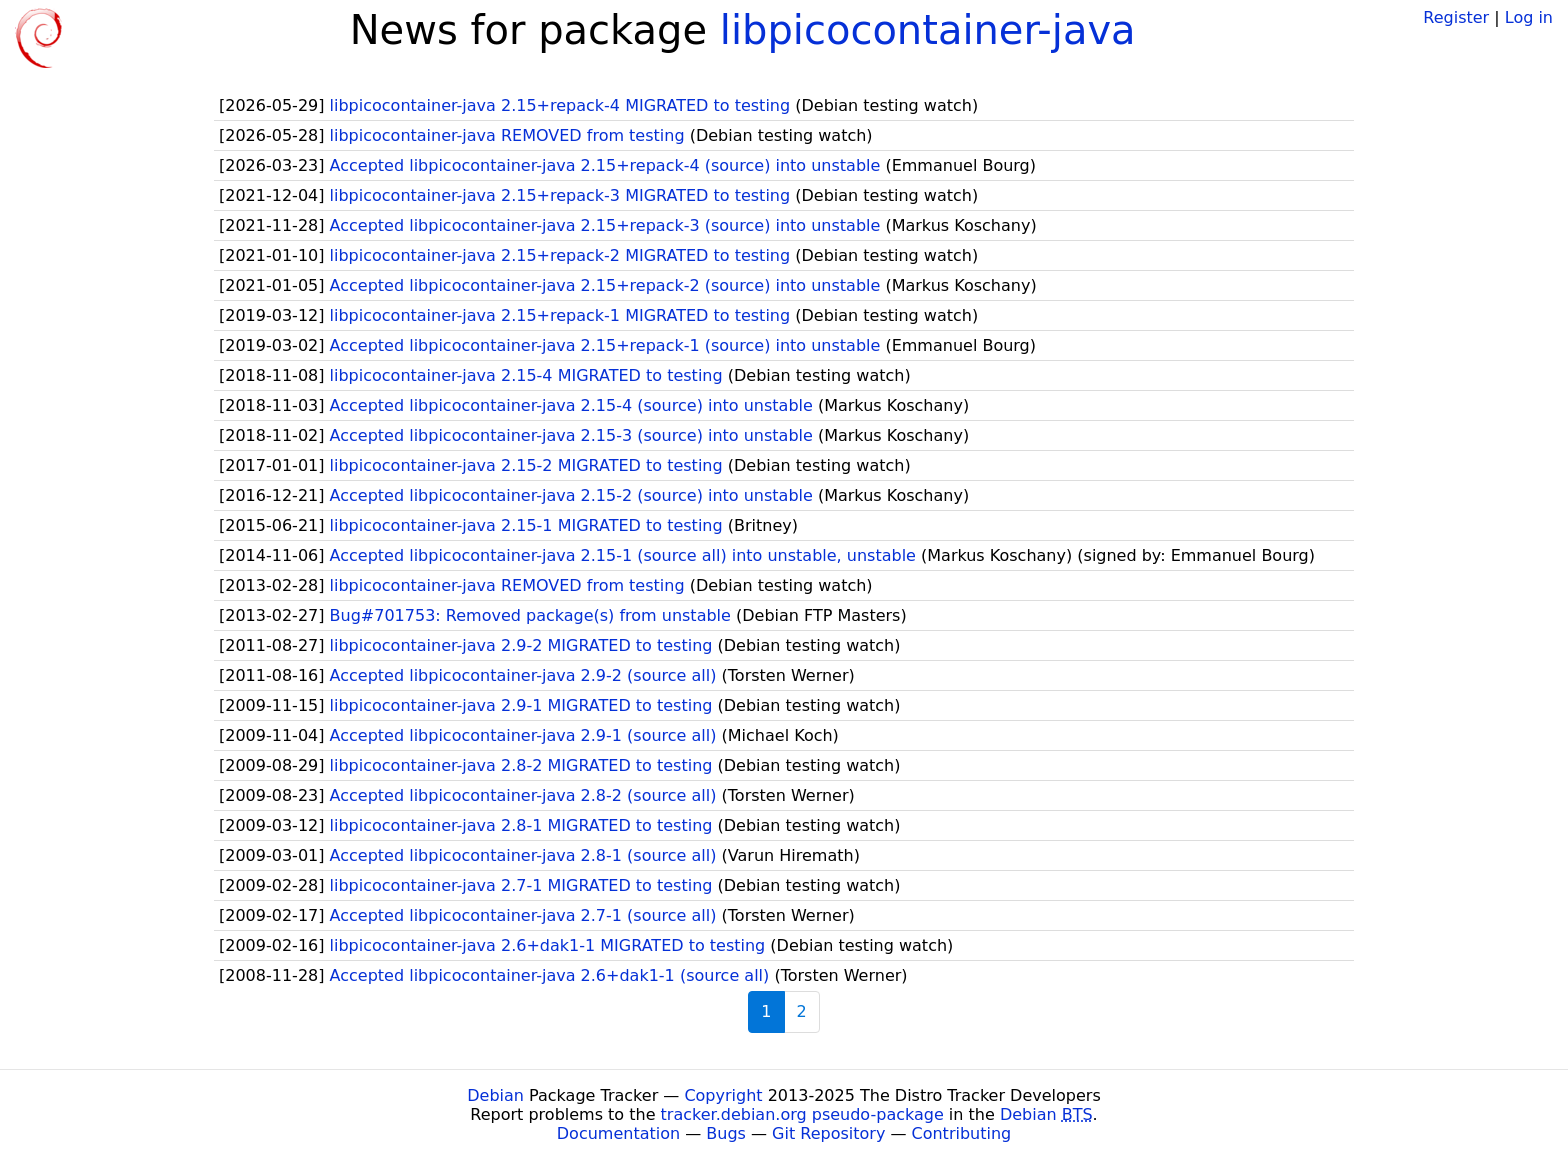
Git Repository (828, 1133)
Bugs (726, 1133)
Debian (495, 1095)
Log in (1529, 17)
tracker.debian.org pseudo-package (802, 1114)
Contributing (962, 1133)
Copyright (723, 1095)
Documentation (618, 1133)
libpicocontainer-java (928, 30)
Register (1456, 17)
